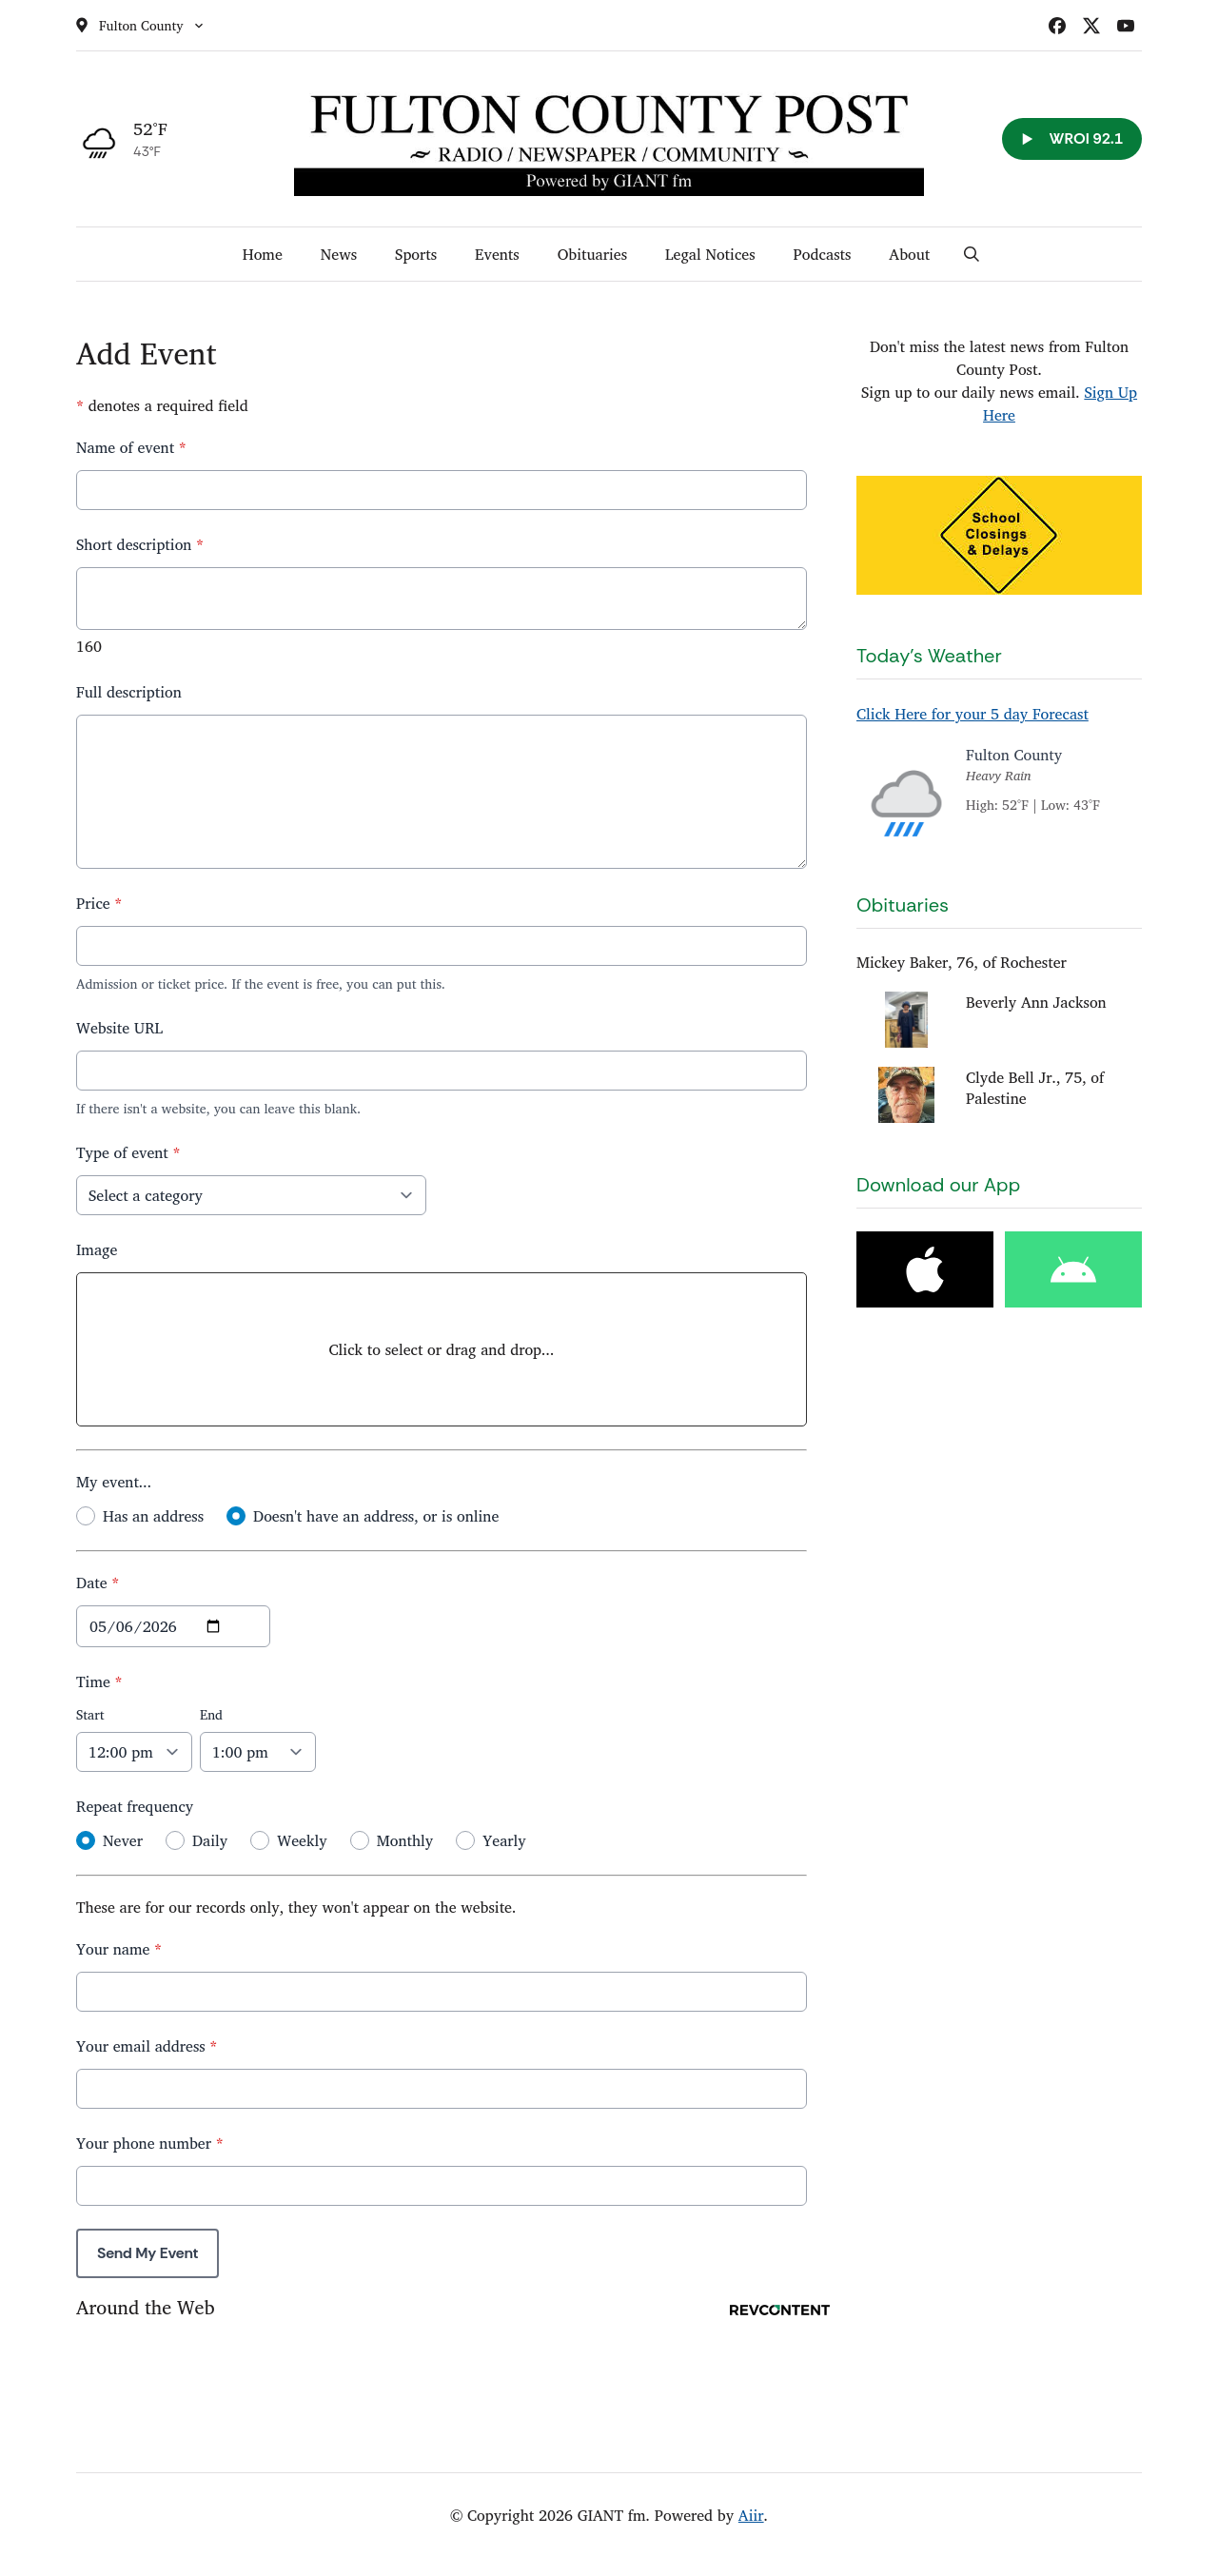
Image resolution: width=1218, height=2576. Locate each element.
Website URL (119, 1027)
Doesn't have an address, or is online (376, 1515)
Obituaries (592, 254)
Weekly (301, 1840)
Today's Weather (929, 655)
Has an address (153, 1515)
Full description (129, 691)
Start (90, 1714)
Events (497, 254)
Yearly (503, 1840)
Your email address (146, 2046)
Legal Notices (710, 254)
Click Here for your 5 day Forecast (972, 713)
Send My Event (147, 2253)
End (211, 1714)
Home (263, 254)
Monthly (405, 1840)
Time (99, 1681)
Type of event (128, 1152)
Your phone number (150, 2143)
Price (99, 903)
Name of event (131, 447)
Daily (209, 1840)
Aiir (751, 2515)
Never (123, 1840)
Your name (119, 1948)
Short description (140, 544)
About (909, 254)
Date (97, 1582)
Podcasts (823, 254)
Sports (416, 254)
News (339, 254)
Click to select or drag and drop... (442, 1349)
